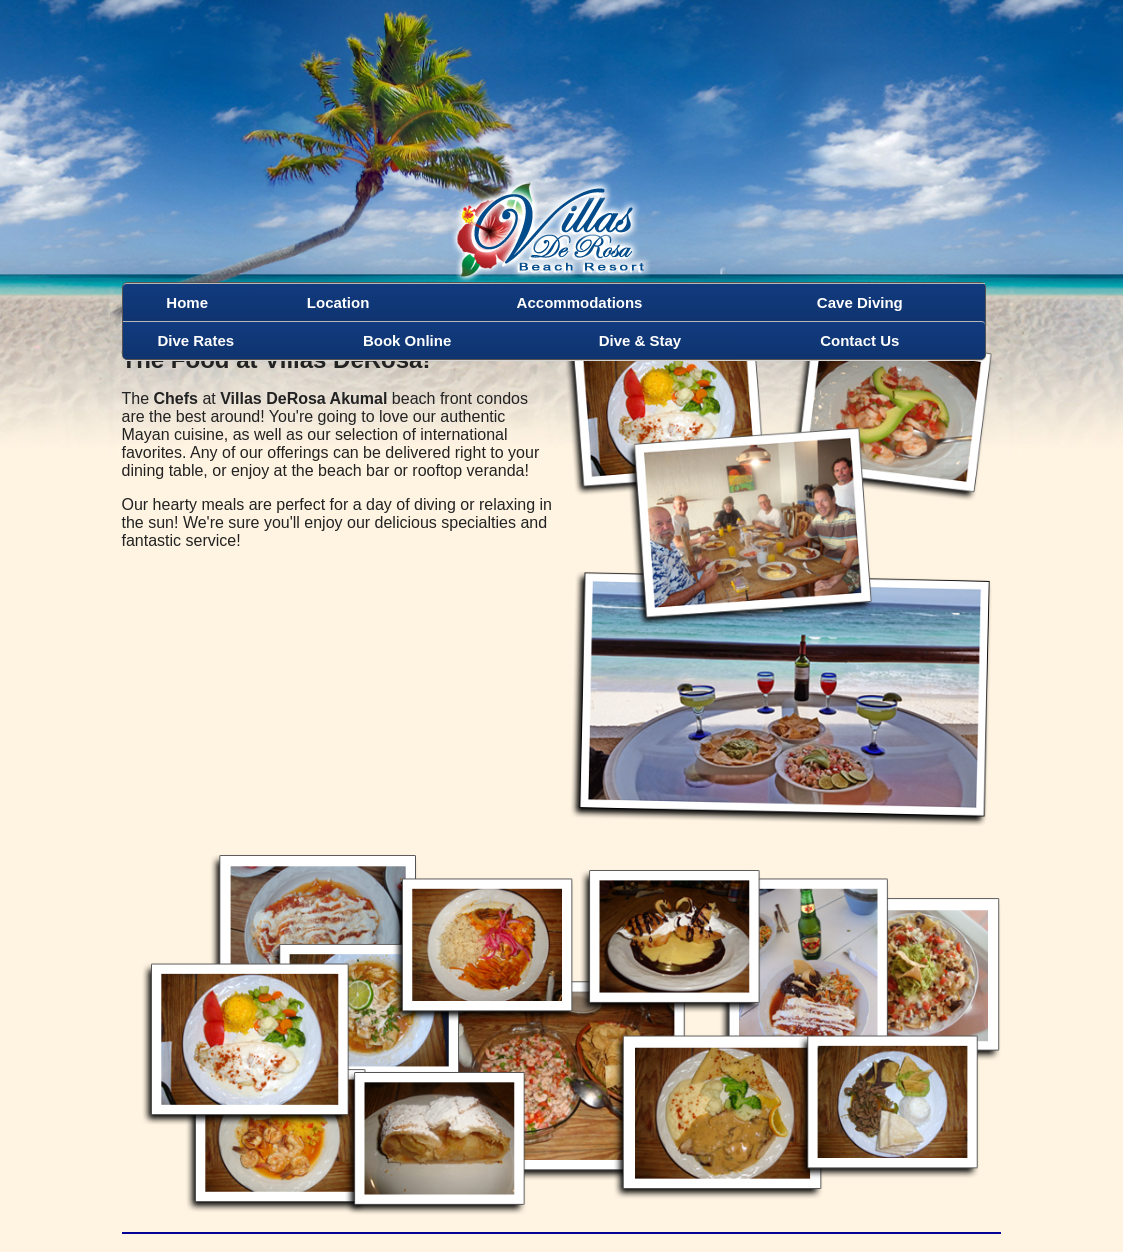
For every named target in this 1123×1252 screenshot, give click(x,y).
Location (338, 302)
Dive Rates (195, 340)
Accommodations (580, 302)
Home (187, 302)
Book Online (407, 340)
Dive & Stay (640, 340)
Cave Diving (860, 302)
